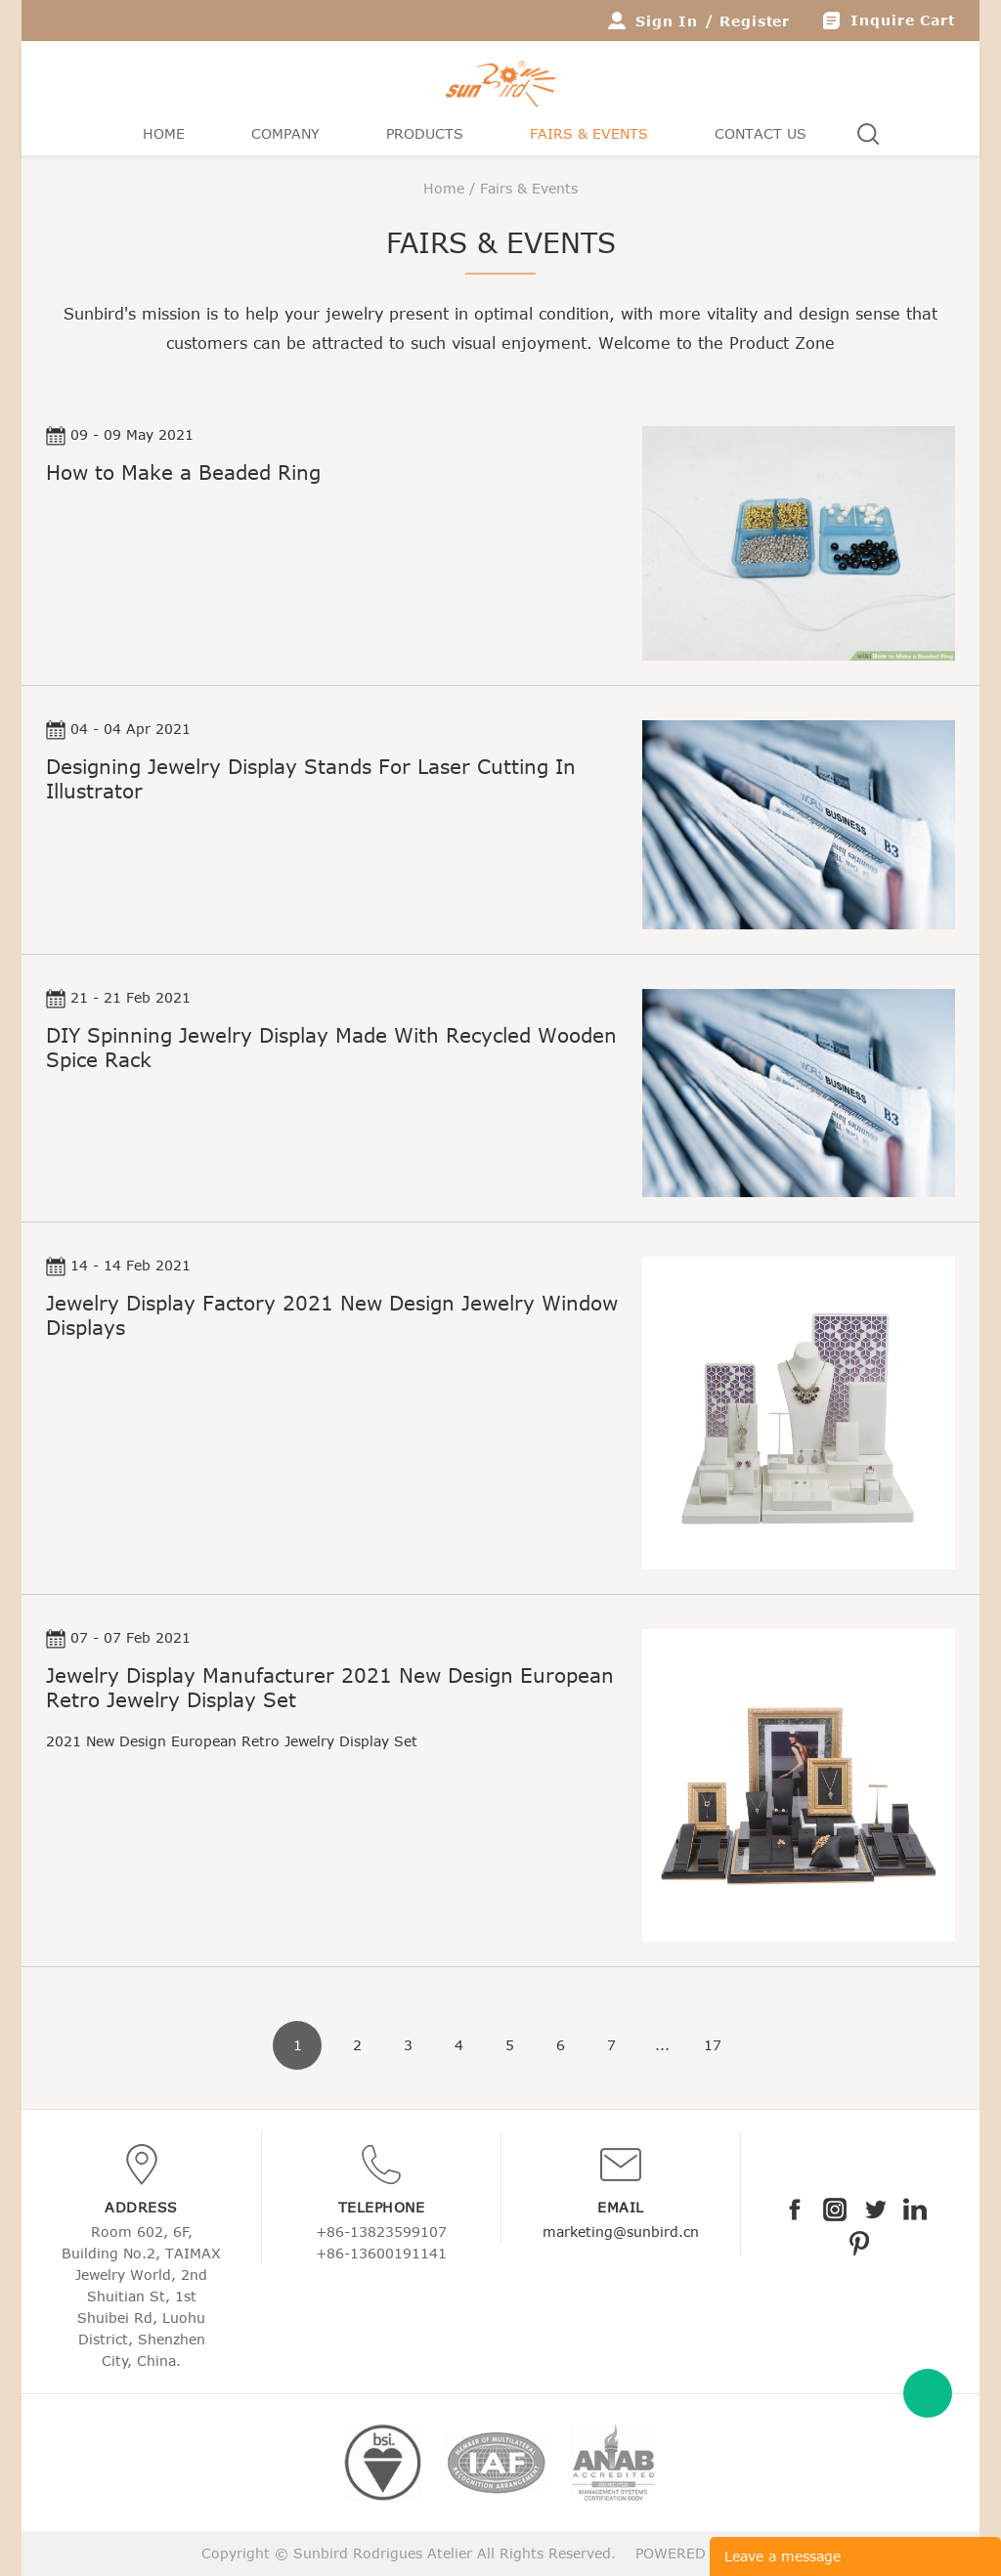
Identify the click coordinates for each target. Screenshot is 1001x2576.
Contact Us (760, 133)
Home (164, 133)
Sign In (666, 21)
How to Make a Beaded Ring (183, 471)
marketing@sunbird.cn (621, 2231)
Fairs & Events (589, 133)
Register (754, 21)
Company (285, 133)
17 (712, 2045)
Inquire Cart (902, 20)
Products (424, 133)
